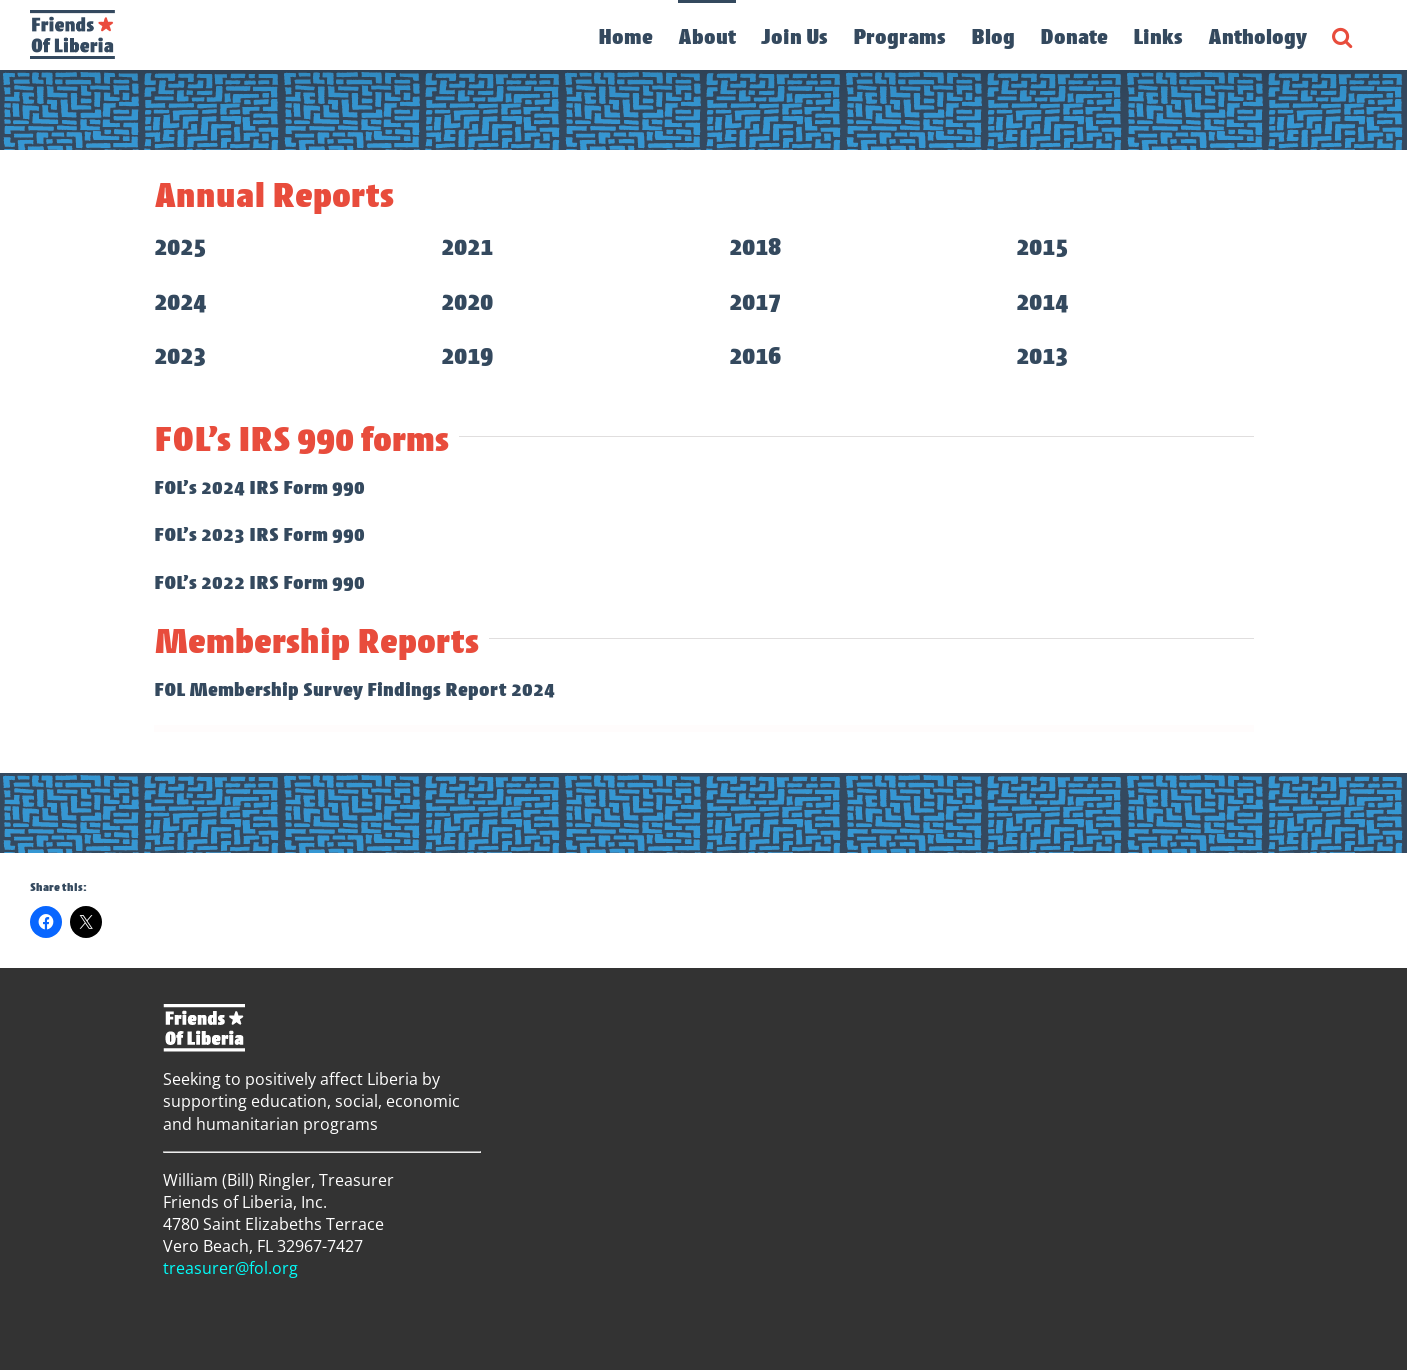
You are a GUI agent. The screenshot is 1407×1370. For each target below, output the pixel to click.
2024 (180, 302)
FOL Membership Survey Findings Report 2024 (354, 689)
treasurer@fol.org (230, 1268)
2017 (755, 302)
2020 (467, 302)
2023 (180, 356)
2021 (467, 247)
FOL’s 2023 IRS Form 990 (259, 534)
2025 (180, 247)
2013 (1042, 356)
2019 (467, 356)
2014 (1042, 302)
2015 (1042, 247)
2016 (755, 356)
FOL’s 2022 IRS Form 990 (259, 582)
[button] (1342, 35)
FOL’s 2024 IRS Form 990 (259, 487)
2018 (755, 247)
